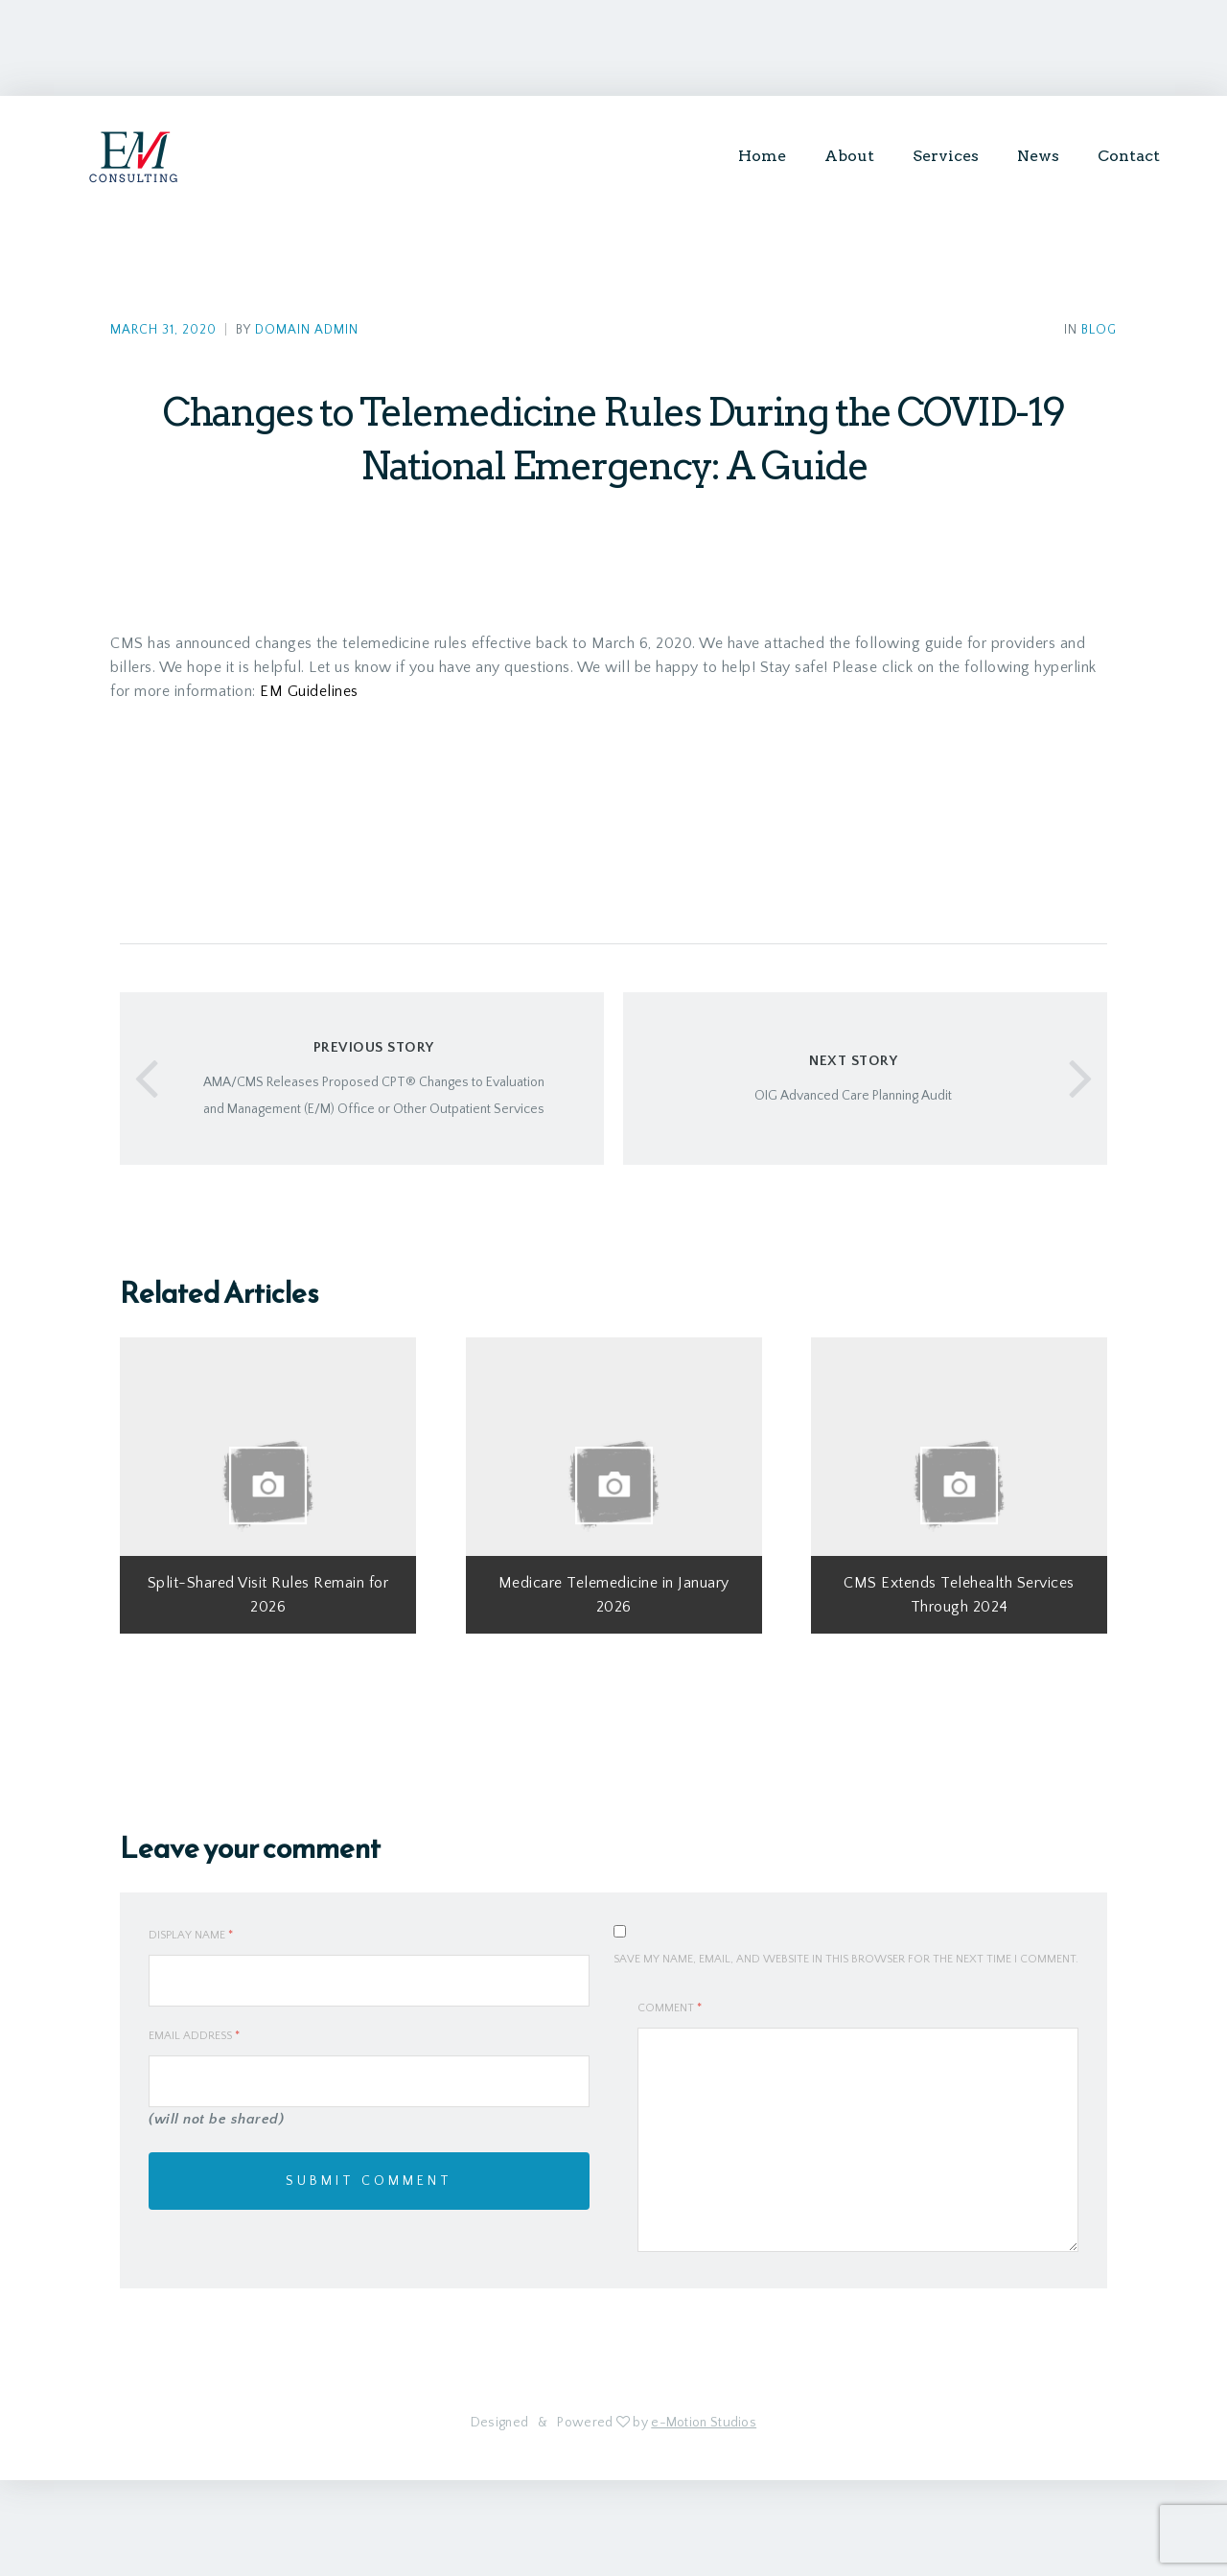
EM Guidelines (309, 691)
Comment (669, 2008)
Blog (1099, 330)
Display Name (191, 1935)
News (1038, 156)
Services (946, 156)
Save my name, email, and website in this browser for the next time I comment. (846, 1959)
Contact (1129, 156)
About (849, 156)
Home (762, 156)
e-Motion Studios (703, 2422)
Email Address (194, 2036)
